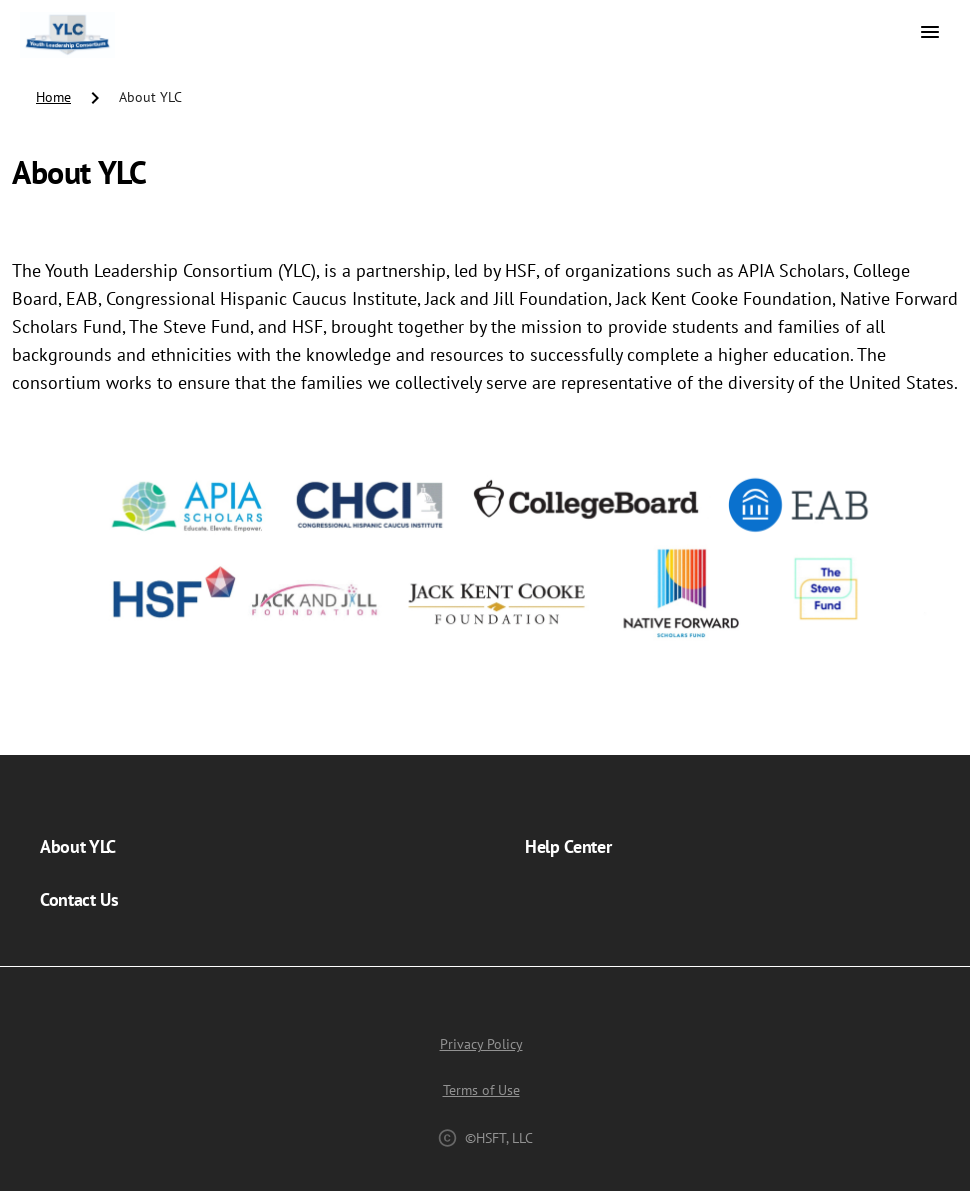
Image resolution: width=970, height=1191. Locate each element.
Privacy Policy (481, 1044)
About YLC (78, 846)
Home (53, 97)
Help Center (568, 846)
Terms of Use (481, 1090)
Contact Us (79, 899)
